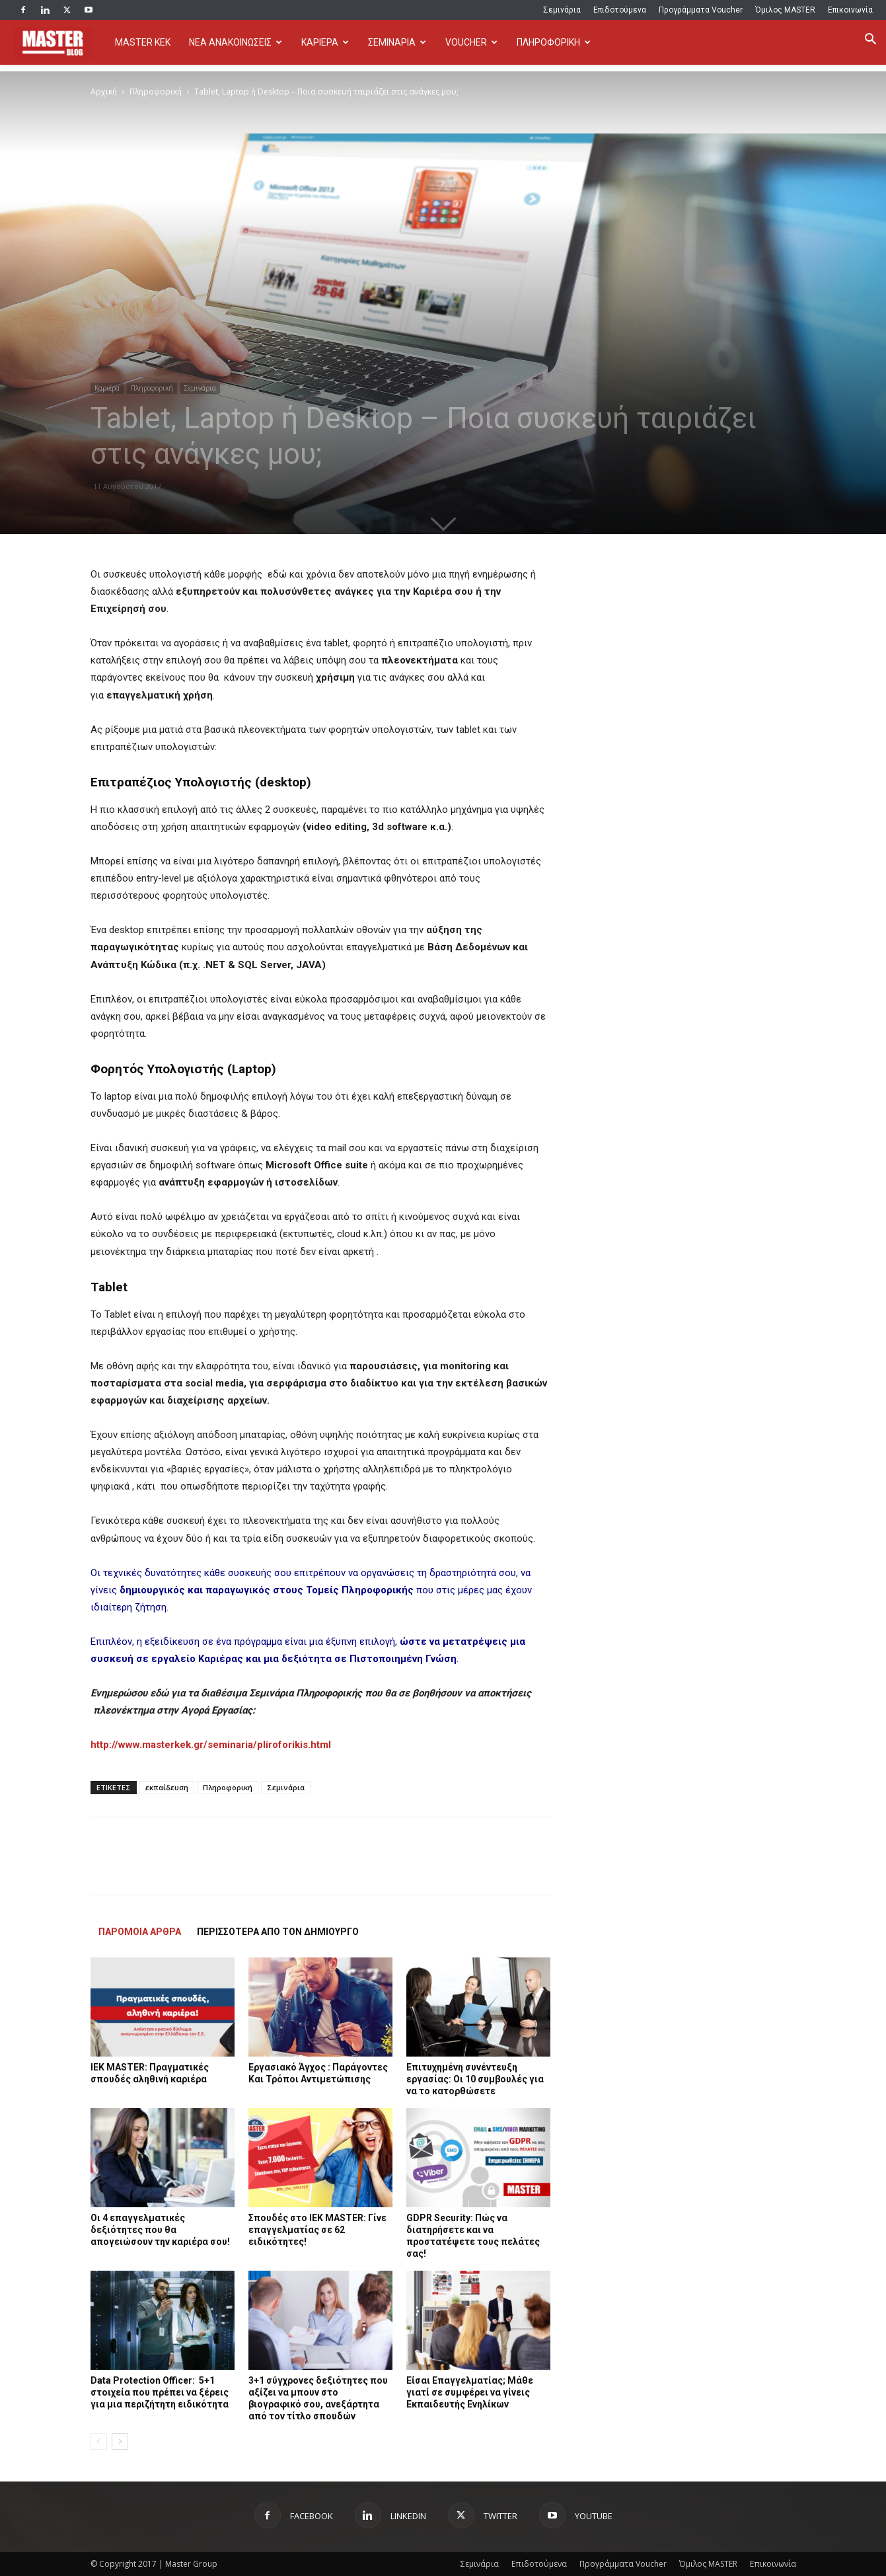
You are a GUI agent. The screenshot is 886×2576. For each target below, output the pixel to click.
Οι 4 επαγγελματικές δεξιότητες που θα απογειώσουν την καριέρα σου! (160, 2230)
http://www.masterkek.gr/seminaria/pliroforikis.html (211, 1745)
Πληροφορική (155, 91)
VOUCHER (471, 42)
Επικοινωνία (850, 10)
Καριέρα (107, 388)
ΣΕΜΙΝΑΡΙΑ (397, 42)
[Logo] (59, 42)
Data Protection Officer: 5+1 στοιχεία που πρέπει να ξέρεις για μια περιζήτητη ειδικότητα (160, 2392)
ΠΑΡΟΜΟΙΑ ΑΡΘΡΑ (139, 1931)
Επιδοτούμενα (619, 10)
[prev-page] (99, 2441)
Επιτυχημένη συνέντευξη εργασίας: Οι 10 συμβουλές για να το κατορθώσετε (475, 2079)
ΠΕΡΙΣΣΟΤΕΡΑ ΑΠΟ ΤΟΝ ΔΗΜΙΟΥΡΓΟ (278, 1931)
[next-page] (120, 2441)
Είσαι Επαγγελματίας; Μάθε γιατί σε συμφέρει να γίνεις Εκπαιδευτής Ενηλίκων (469, 2392)
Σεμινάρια (562, 10)
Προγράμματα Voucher (701, 10)
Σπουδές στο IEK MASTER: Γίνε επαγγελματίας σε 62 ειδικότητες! (317, 2230)
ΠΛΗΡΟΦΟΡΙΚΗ (554, 42)
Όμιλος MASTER (785, 10)
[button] (870, 40)
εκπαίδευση (166, 1787)
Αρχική (104, 91)
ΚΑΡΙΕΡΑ (325, 42)
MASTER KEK (142, 42)
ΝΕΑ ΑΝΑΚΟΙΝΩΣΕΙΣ (235, 42)
